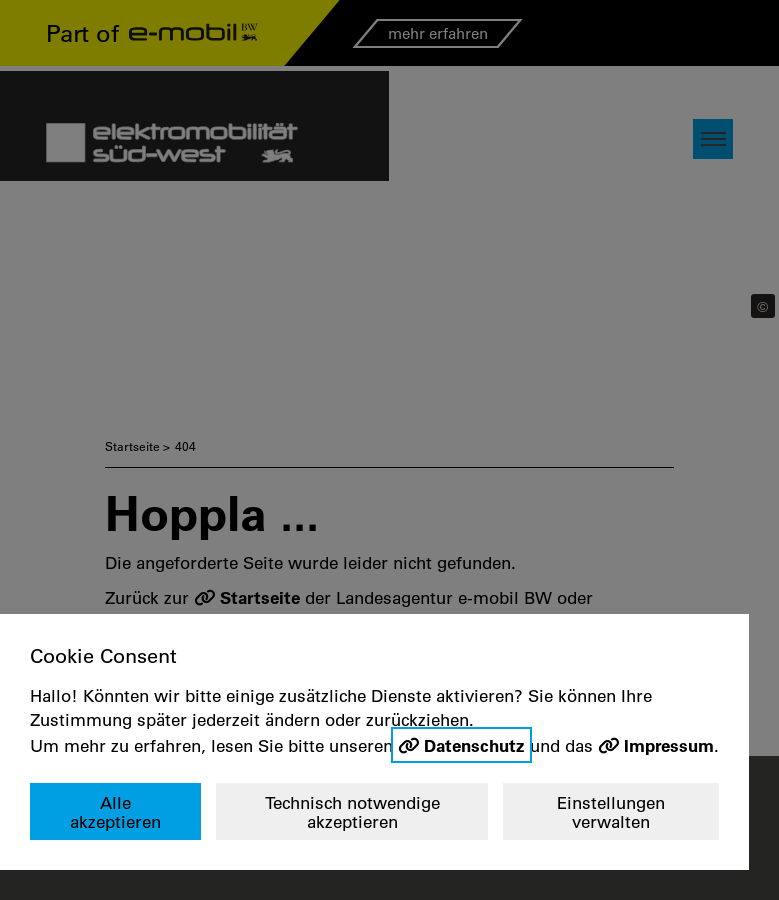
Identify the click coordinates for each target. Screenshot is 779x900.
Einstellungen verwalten (611, 812)
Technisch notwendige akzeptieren (352, 812)
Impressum (669, 745)
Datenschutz (474, 745)
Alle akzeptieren (115, 812)
